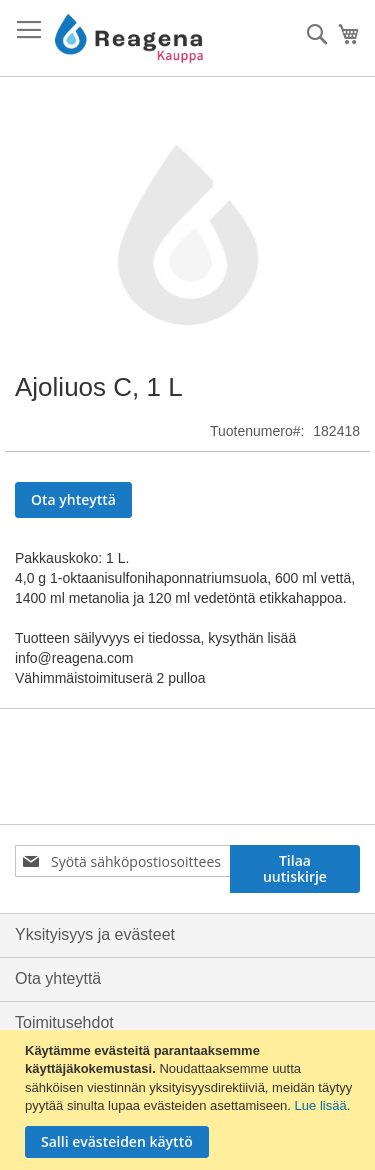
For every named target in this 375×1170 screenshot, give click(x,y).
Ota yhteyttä (58, 978)
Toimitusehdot (64, 1022)
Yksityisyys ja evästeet (95, 934)
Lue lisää (321, 1105)
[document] (190, 1100)
